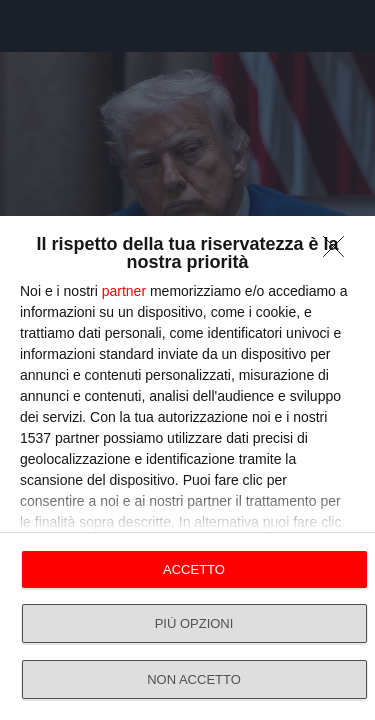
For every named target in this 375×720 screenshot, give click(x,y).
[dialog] (187, 468)
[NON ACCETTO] (339, 252)
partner (124, 291)
